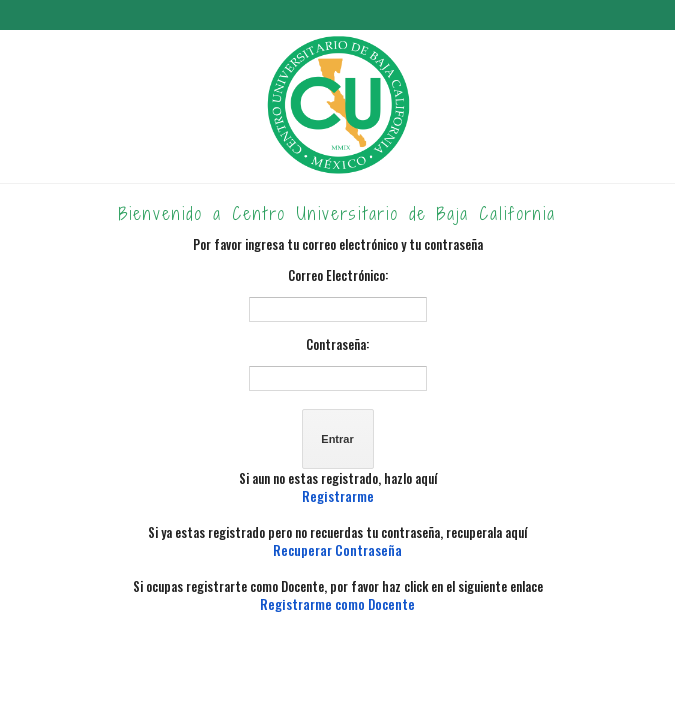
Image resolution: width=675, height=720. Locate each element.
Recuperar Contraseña (337, 550)
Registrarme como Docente (337, 604)
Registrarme (338, 496)
